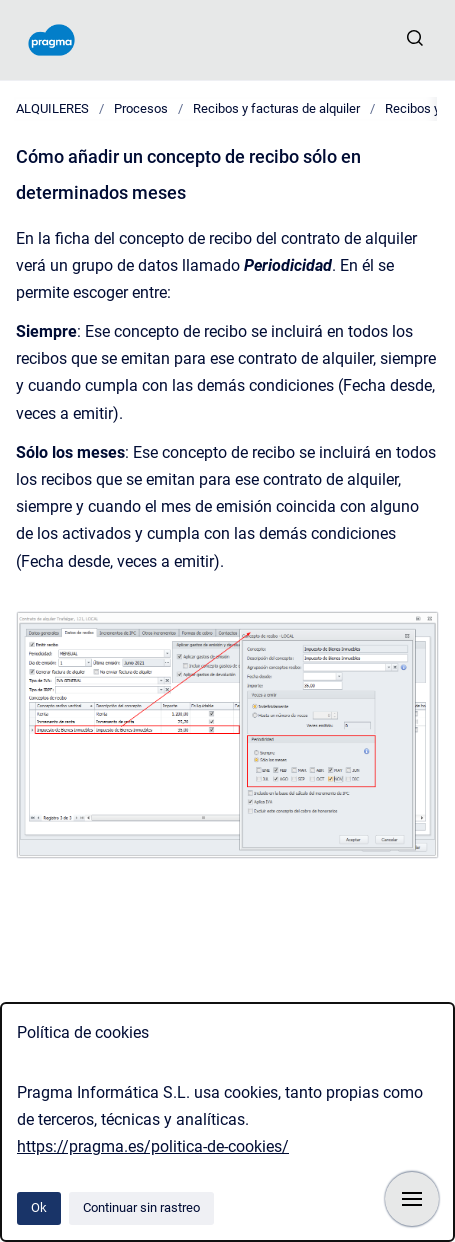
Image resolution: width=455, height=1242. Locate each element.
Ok (39, 1207)
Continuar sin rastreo (141, 1207)
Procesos (141, 108)
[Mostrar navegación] (412, 1199)
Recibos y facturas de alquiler (276, 108)
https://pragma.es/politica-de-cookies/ (153, 1146)
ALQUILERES (52, 108)
